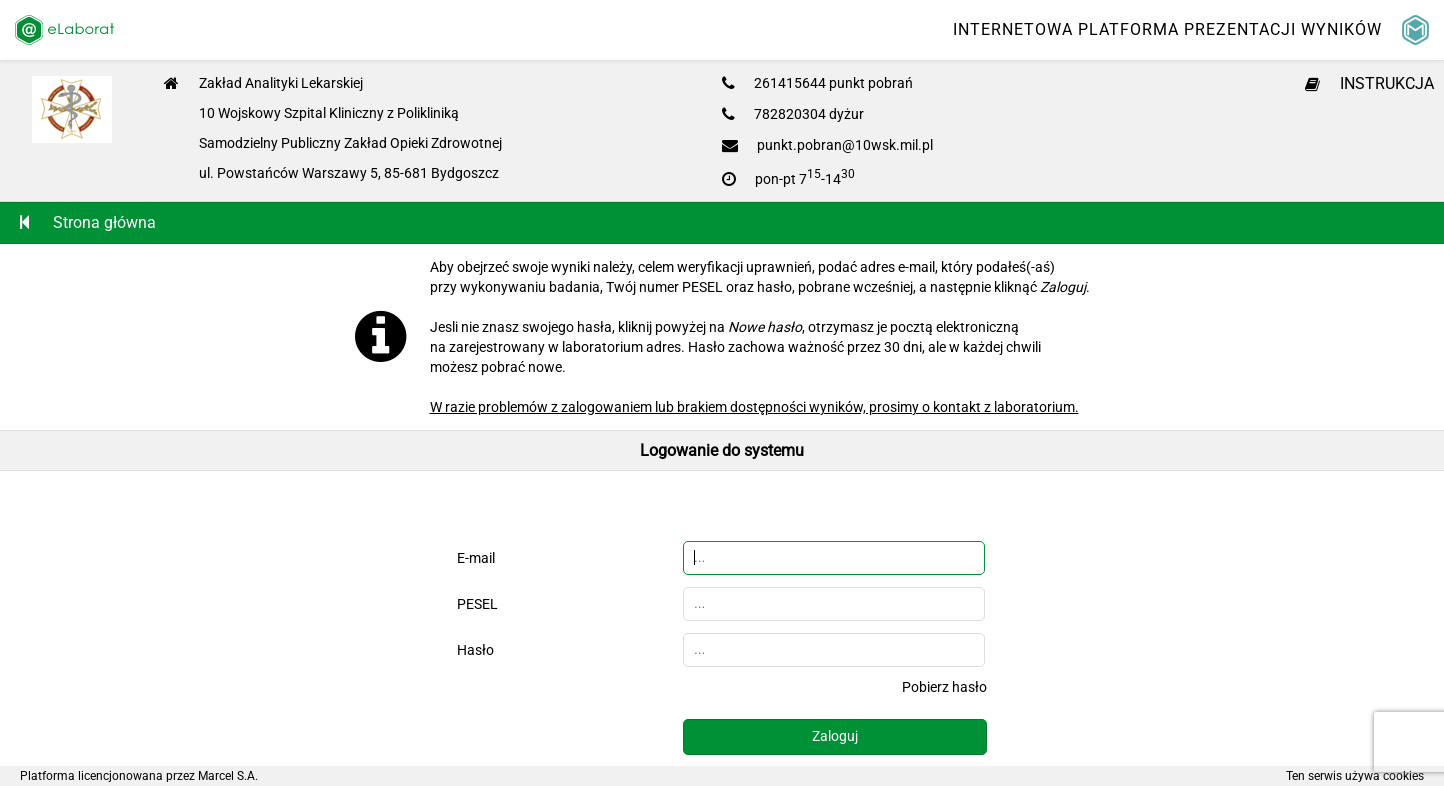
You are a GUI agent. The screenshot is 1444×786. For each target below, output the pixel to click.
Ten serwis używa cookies (1355, 776)
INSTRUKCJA (1369, 83)
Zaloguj (835, 736)
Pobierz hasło (944, 687)
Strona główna (88, 222)
